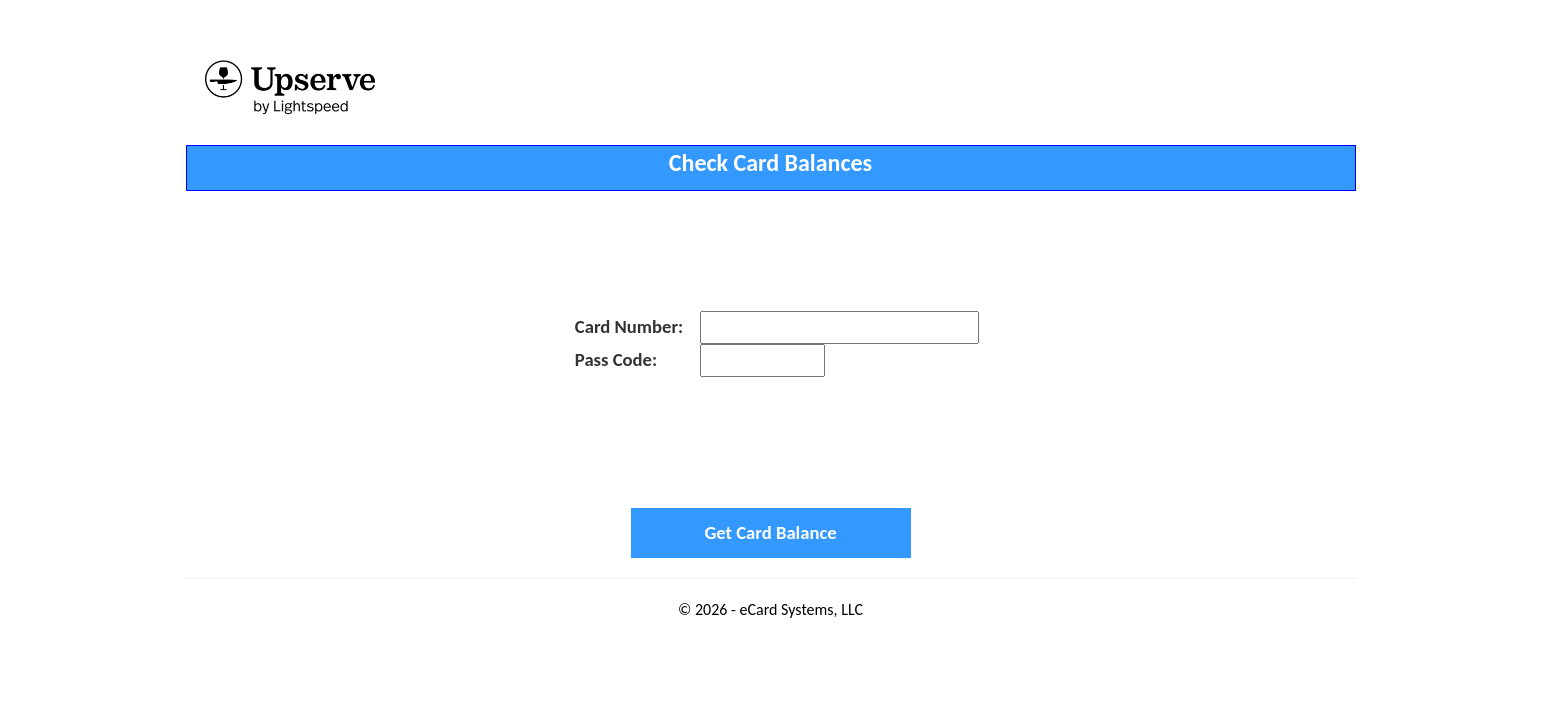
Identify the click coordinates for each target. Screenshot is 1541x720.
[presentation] (771, 442)
